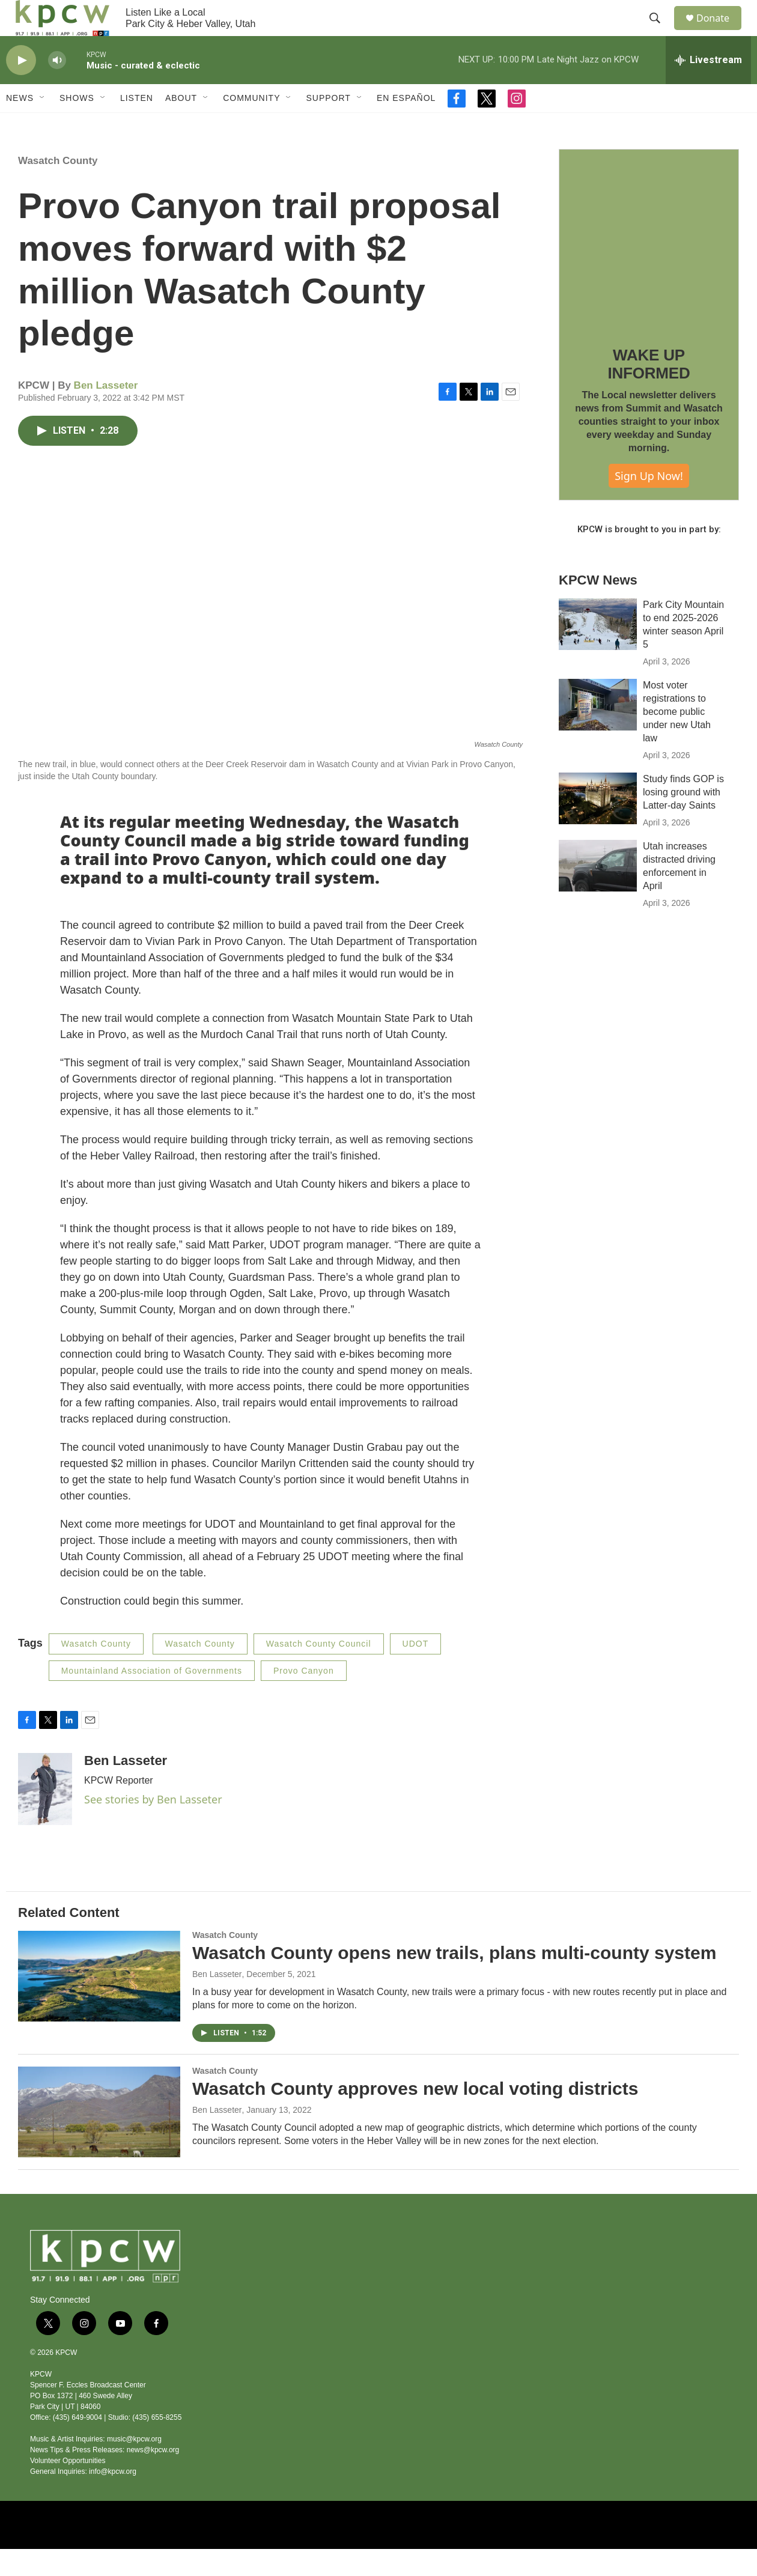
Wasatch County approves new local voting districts (415, 2115)
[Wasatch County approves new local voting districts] (99, 2139)
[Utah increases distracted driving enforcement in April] (598, 893)
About (181, 125)
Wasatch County (58, 187)
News (20, 125)
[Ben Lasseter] (45, 1816)
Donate (720, 31)
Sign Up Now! (649, 503)
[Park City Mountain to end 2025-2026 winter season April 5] (598, 651)
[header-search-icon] (660, 31)
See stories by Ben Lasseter (153, 1826)
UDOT (416, 1670)
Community (251, 125)
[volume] (57, 87)
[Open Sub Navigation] (42, 125)
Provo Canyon (303, 1698)
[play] (21, 87)
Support (328, 125)
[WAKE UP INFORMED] (648, 266)
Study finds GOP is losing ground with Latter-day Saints (683, 819)
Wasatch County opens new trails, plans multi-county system (454, 1980)
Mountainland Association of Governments (151, 1698)
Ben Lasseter (106, 412)
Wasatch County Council (318, 1670)
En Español (406, 125)
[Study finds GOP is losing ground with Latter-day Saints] (598, 825)
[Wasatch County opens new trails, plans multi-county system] (99, 2003)
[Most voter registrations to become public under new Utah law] (598, 732)
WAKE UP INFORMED (648, 391)
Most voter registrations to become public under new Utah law (677, 738)
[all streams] (708, 87)
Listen (136, 125)
